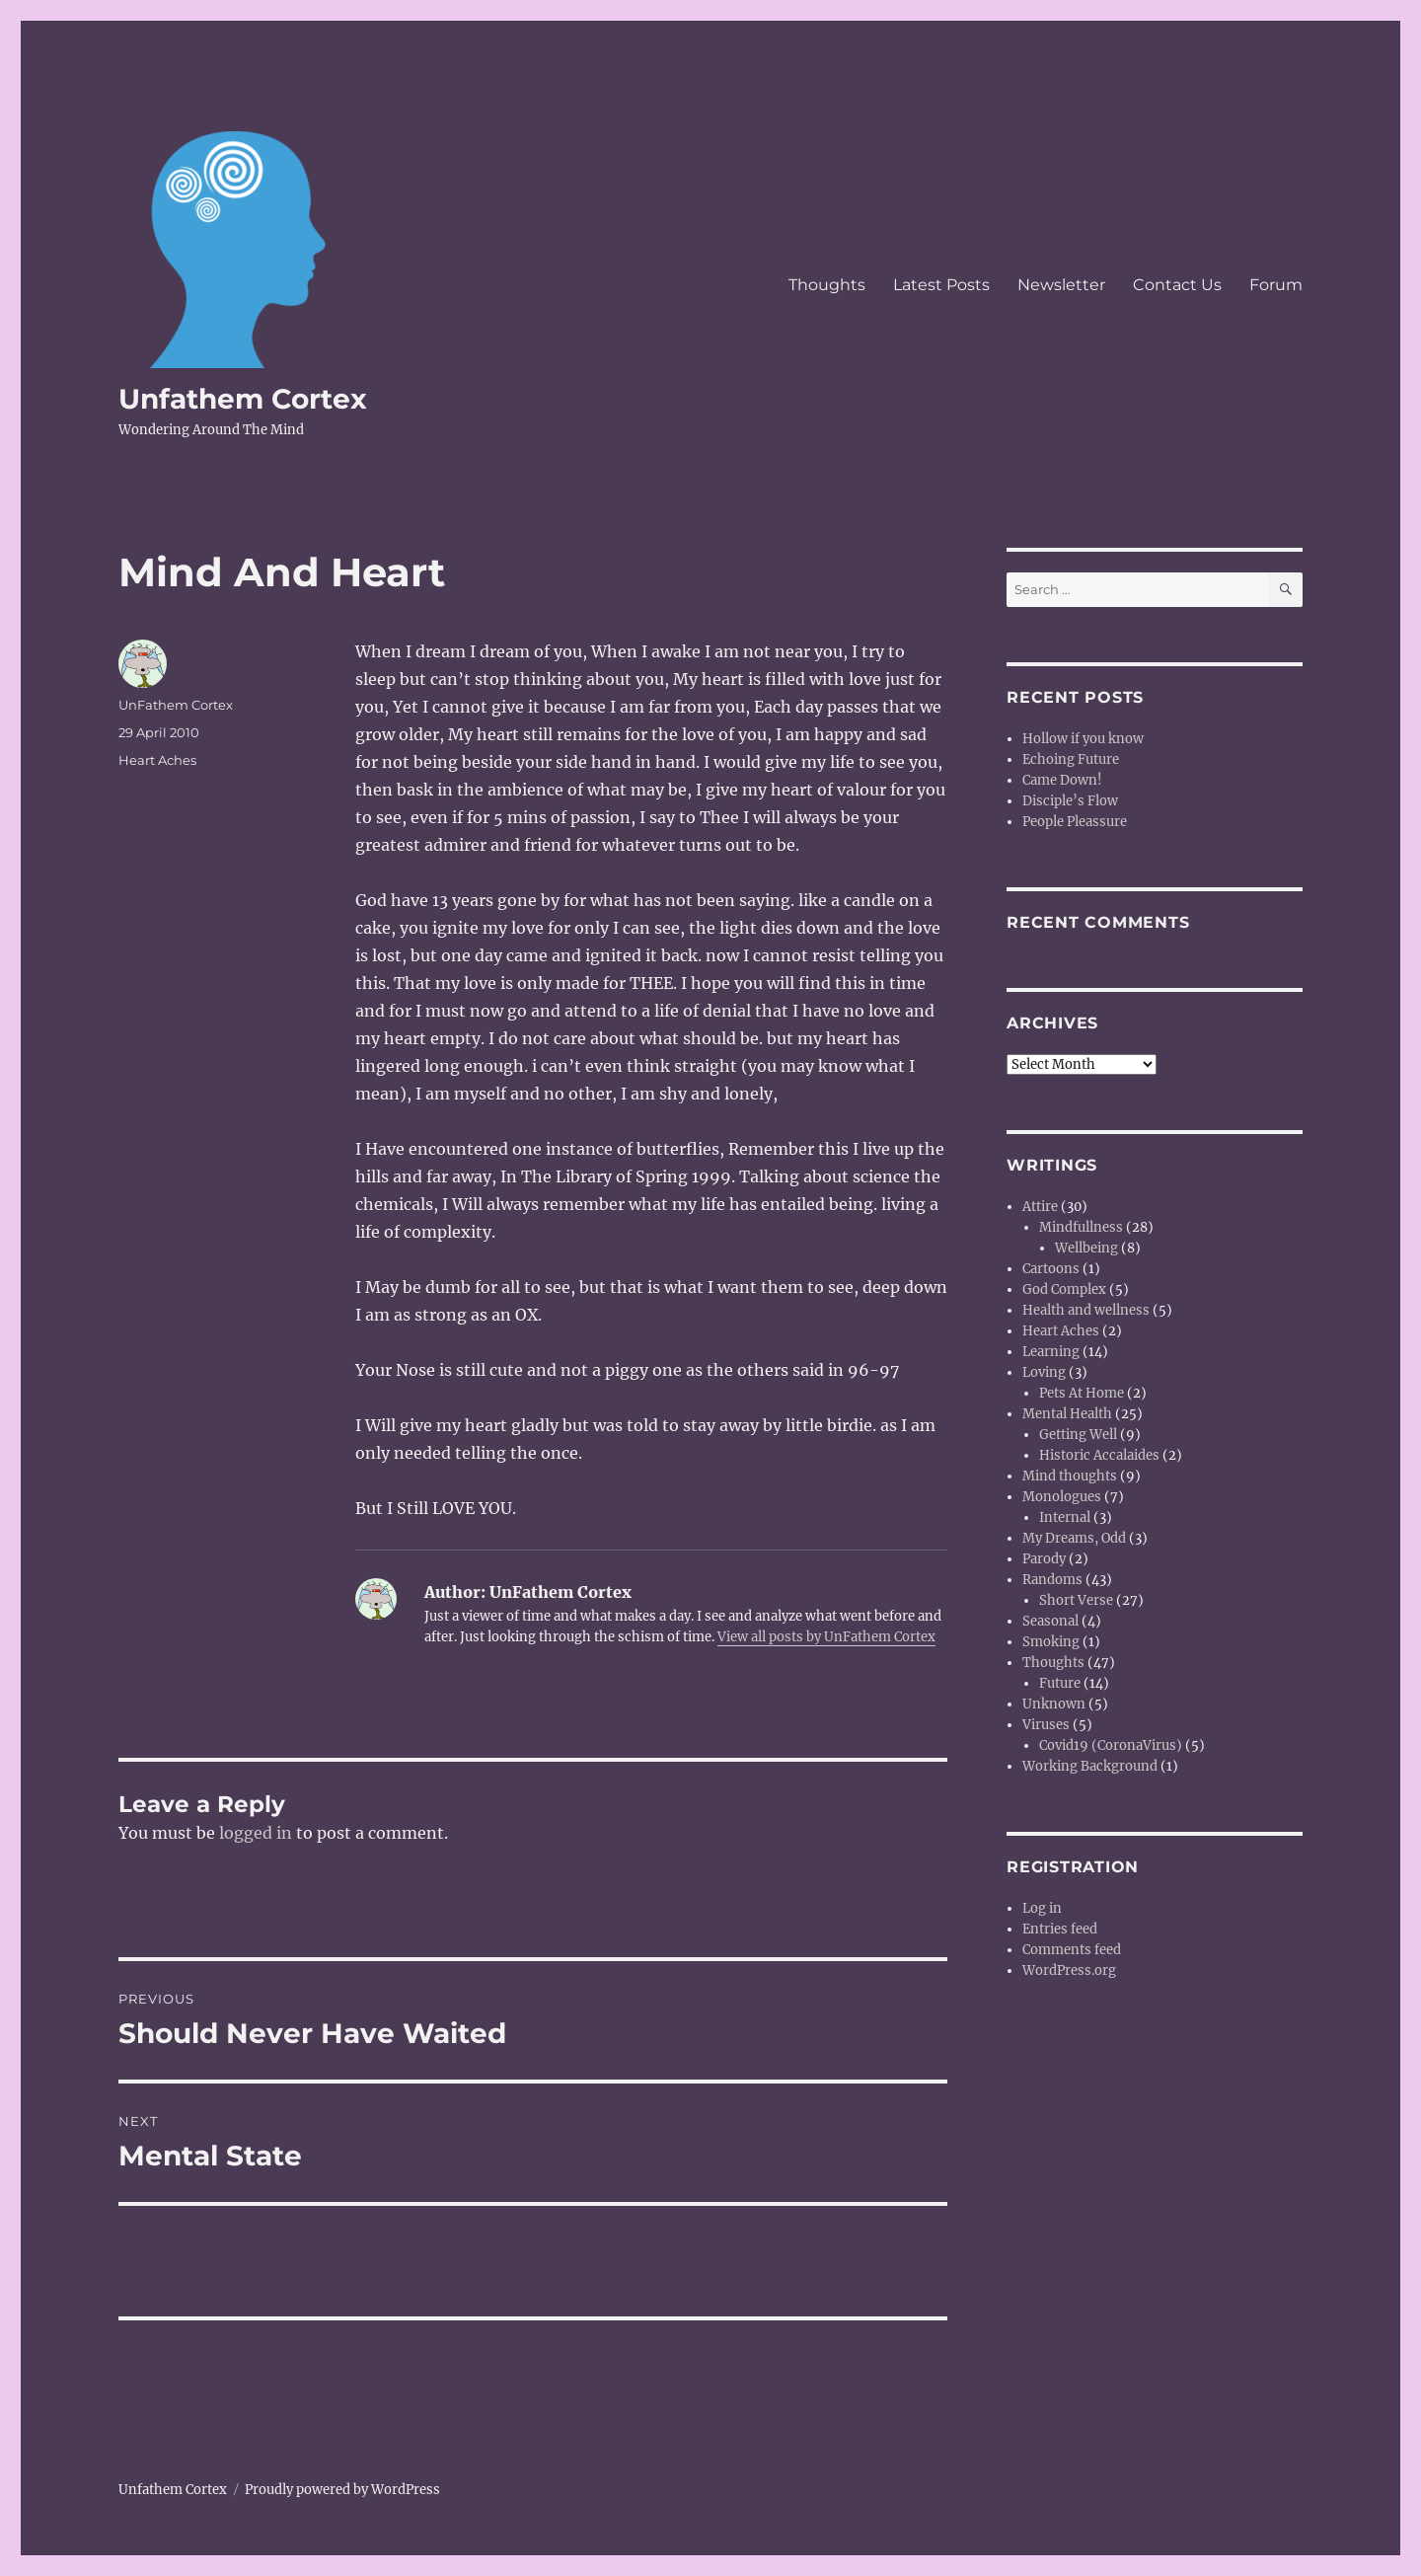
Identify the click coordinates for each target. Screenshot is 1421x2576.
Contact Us (1177, 284)
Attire (1040, 1206)
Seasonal (1050, 1621)
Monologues (1061, 1496)
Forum (1276, 284)
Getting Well (1078, 1434)
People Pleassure (1074, 821)
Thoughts (826, 284)
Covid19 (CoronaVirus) (1110, 1745)
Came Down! (1062, 780)
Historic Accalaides (1099, 1455)
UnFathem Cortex (175, 705)
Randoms (1052, 1579)
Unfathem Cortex (242, 399)
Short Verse (1076, 1600)
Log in (1042, 1908)
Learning (1051, 1351)
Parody (1044, 1559)
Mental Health (1067, 1413)
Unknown (1053, 1704)
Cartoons (1051, 1268)
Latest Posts (941, 284)
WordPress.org (1069, 1970)
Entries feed (1059, 1929)
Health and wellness (1086, 1310)
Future (1060, 1683)
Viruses (1046, 1724)
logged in (255, 1833)
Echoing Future (1070, 759)
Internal (1064, 1517)
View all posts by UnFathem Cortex (826, 1637)
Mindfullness (1081, 1227)
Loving (1044, 1372)
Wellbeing (1086, 1248)
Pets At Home (1081, 1393)
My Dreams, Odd (1074, 1538)
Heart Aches (157, 760)
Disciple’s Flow (1070, 801)
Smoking (1051, 1641)
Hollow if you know (1083, 738)
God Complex (1064, 1289)
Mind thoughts (1069, 1476)
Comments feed (1071, 1949)
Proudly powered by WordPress (342, 2489)
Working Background (1090, 1766)
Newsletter (1061, 284)
